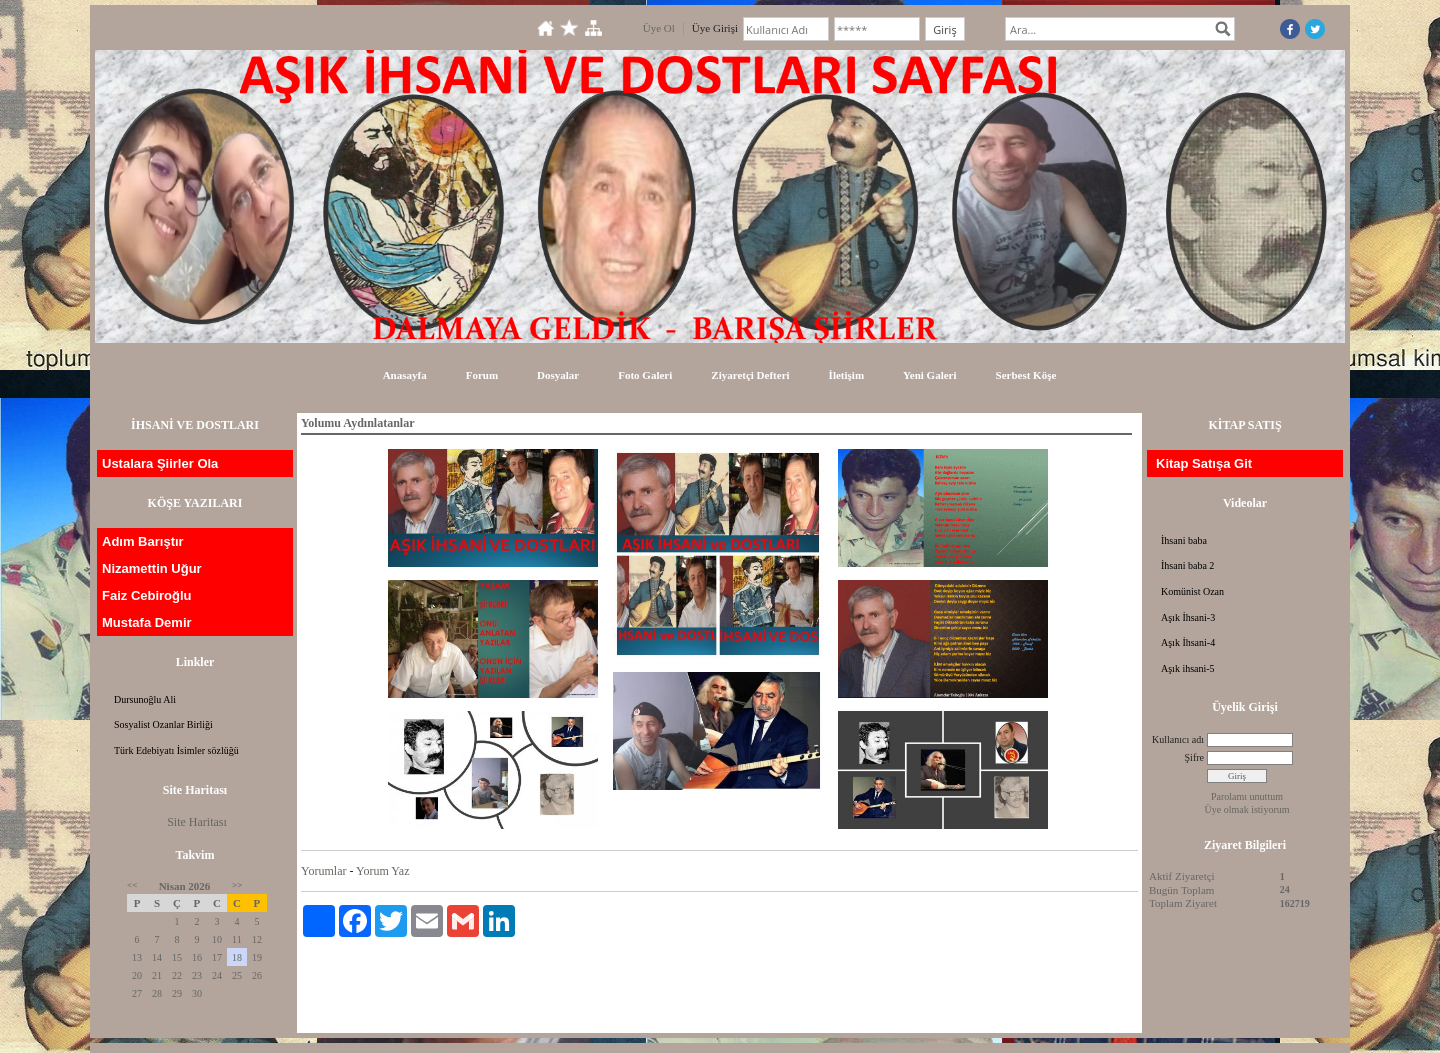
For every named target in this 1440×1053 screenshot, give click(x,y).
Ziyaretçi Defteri (750, 375)
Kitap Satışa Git (1204, 463)
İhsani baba (1184, 540)
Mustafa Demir (147, 622)
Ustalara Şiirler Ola (160, 463)
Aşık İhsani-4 (1188, 642)
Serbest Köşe (1026, 375)
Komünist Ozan (1192, 591)
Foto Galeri (645, 375)
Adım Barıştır (143, 541)
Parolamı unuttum (1247, 796)
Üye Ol (659, 28)
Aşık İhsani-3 (1188, 617)
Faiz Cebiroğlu (147, 595)
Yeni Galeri (929, 375)
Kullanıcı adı (1178, 739)
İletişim (846, 375)
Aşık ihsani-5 (1188, 668)
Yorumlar (323, 871)
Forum (482, 375)
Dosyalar (558, 375)
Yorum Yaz (382, 871)
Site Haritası (197, 822)
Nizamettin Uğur (152, 568)
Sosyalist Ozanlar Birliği (163, 724)
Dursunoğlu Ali (145, 699)
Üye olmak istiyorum (1247, 809)
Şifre (1194, 757)
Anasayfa (405, 375)
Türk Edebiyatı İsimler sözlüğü (176, 750)
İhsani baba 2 (1187, 565)
